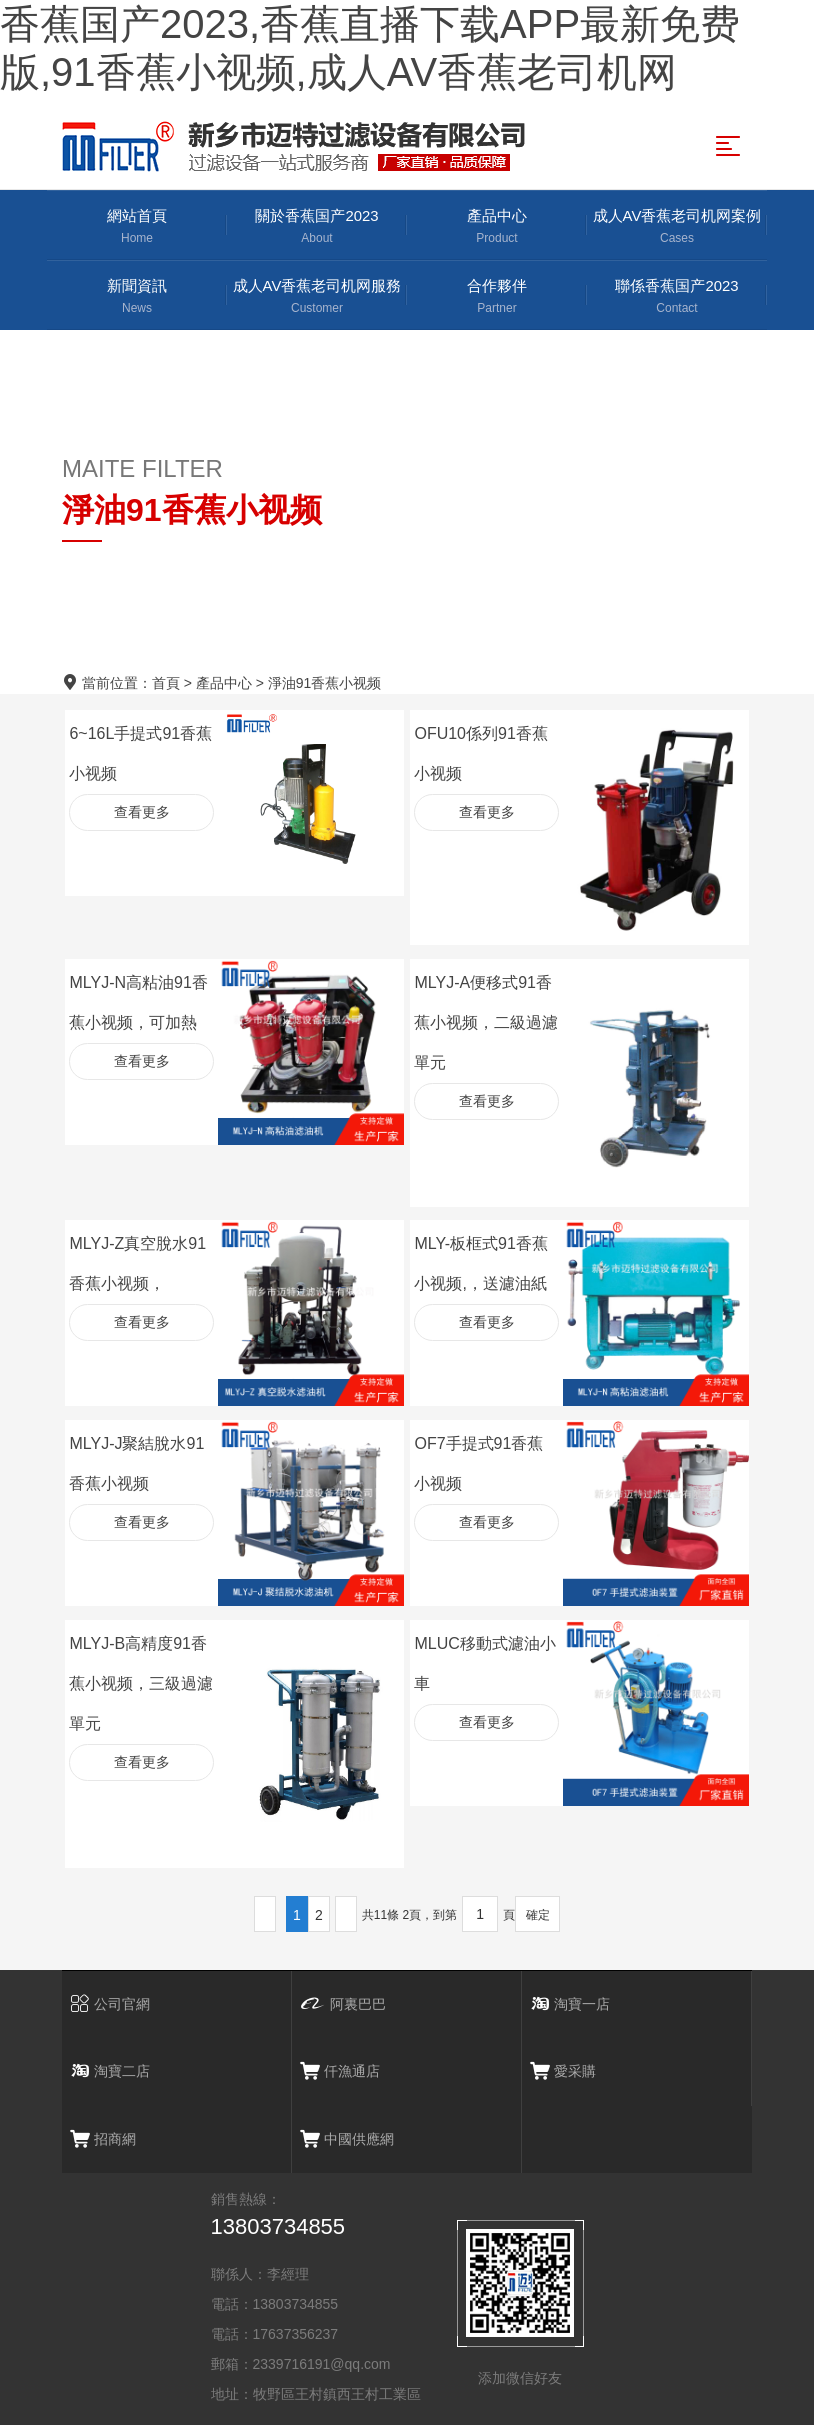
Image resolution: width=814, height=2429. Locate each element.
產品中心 (497, 227)
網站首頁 (137, 227)
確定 (538, 1917)
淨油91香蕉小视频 (325, 685)
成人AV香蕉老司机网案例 (677, 227)
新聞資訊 (137, 298)
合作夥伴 (497, 298)
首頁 (166, 685)
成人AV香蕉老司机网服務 (317, 298)
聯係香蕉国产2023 (677, 298)
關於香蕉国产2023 (317, 227)
